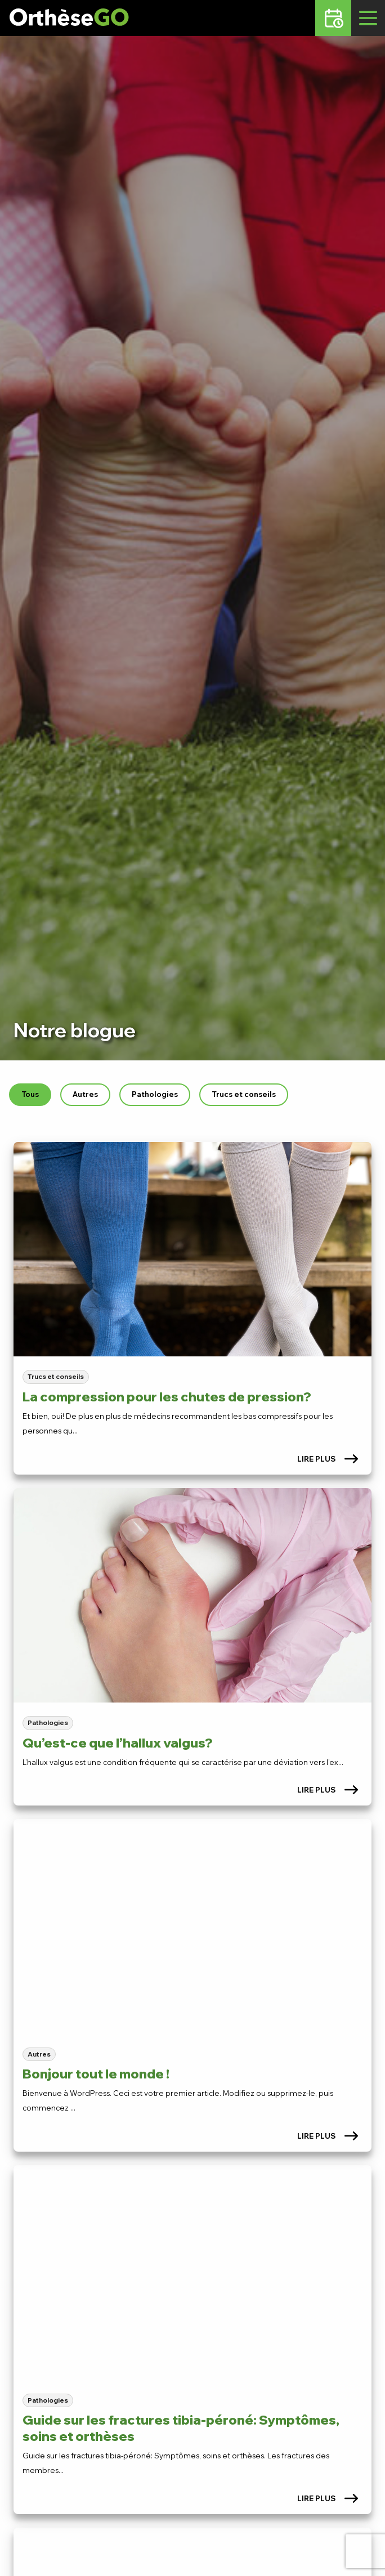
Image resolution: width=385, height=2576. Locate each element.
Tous (30, 1094)
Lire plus (327, 1459)
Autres (85, 1094)
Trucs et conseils (244, 1094)
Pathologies (155, 1094)
